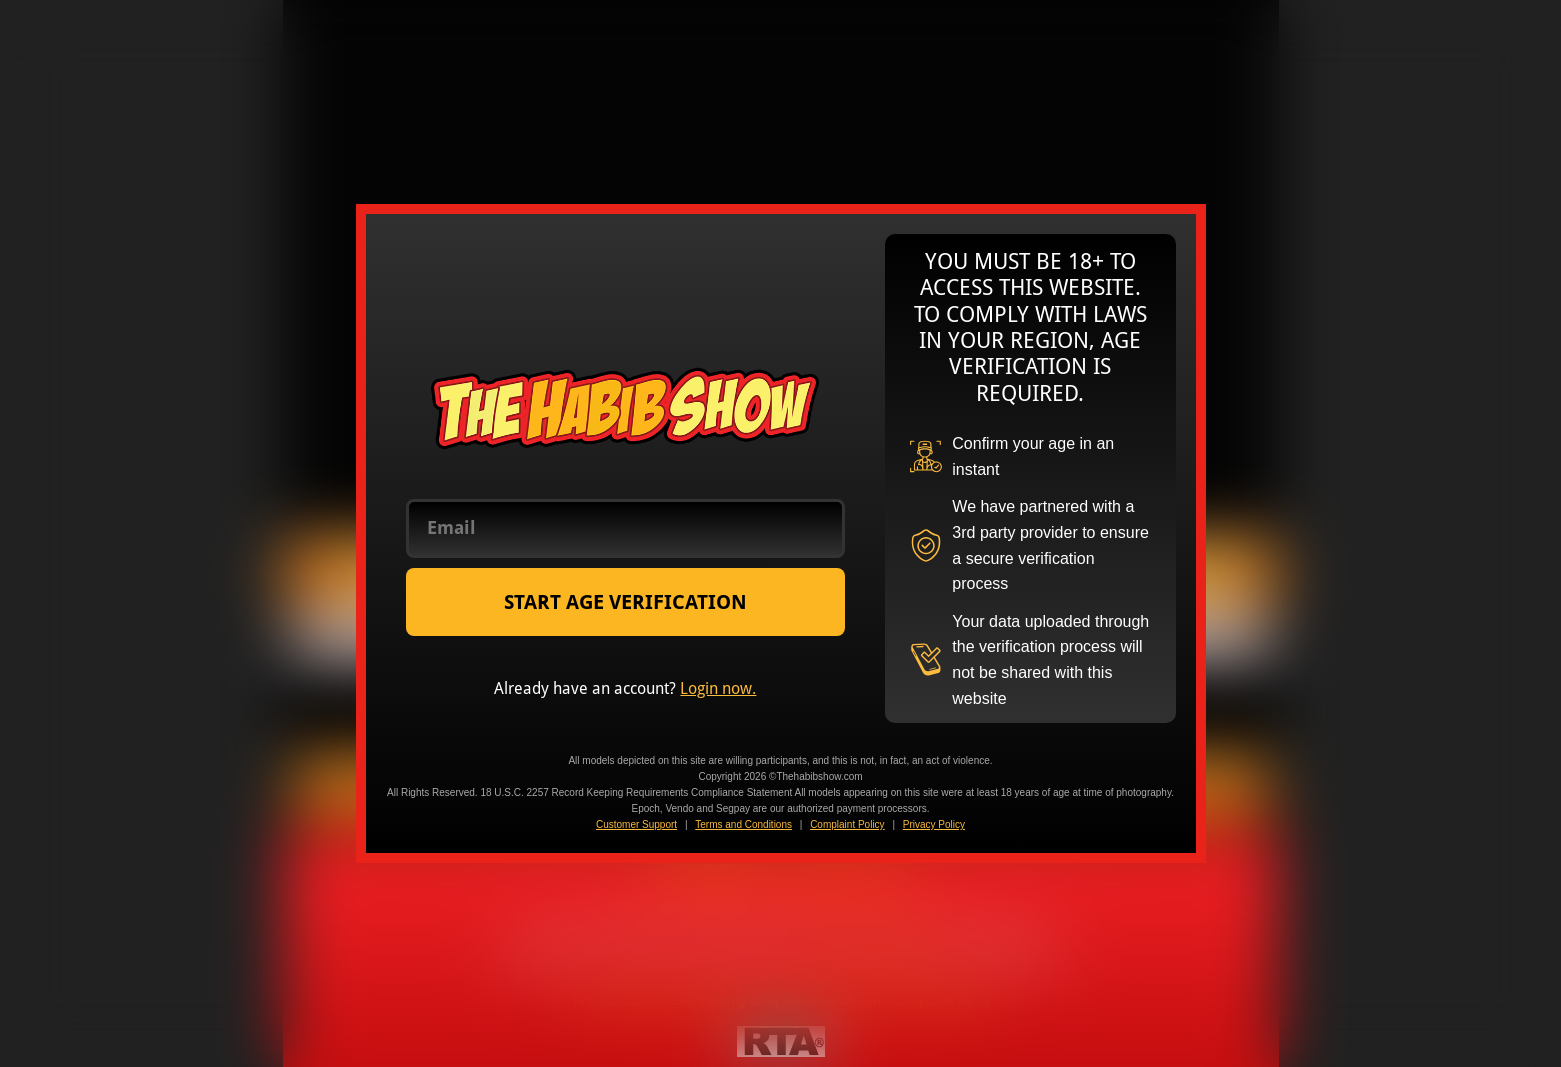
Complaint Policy (847, 824)
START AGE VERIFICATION (625, 602)
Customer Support (636, 824)
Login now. (718, 688)
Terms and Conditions (743, 824)
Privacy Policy (934, 824)
